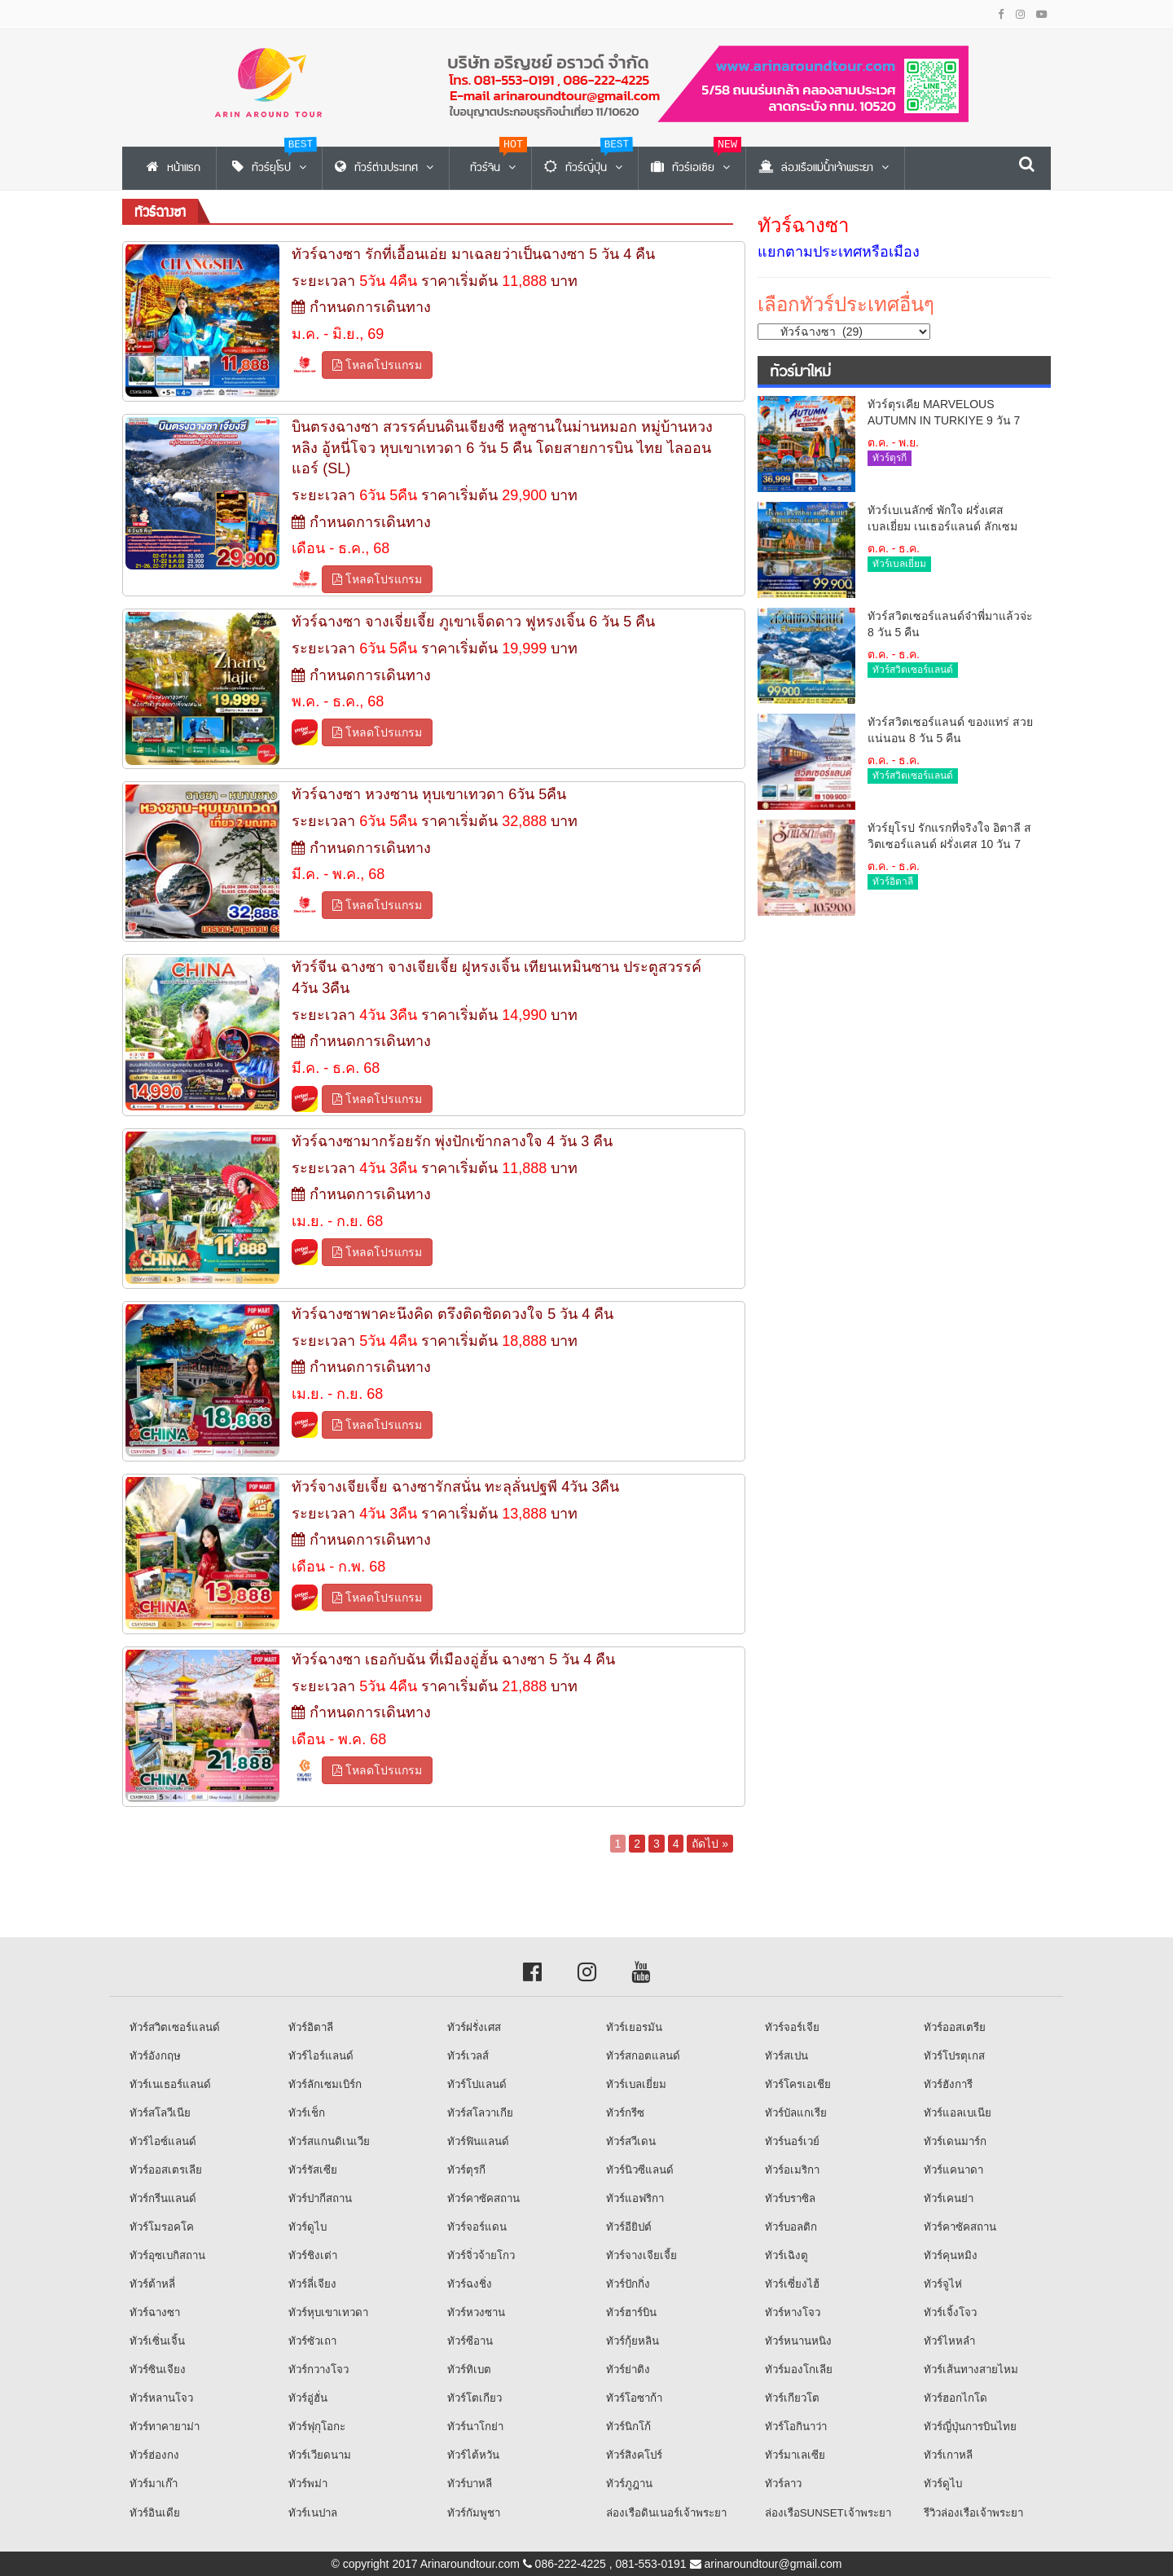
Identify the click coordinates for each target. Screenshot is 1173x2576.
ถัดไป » (710, 1843)
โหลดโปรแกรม (377, 364)
